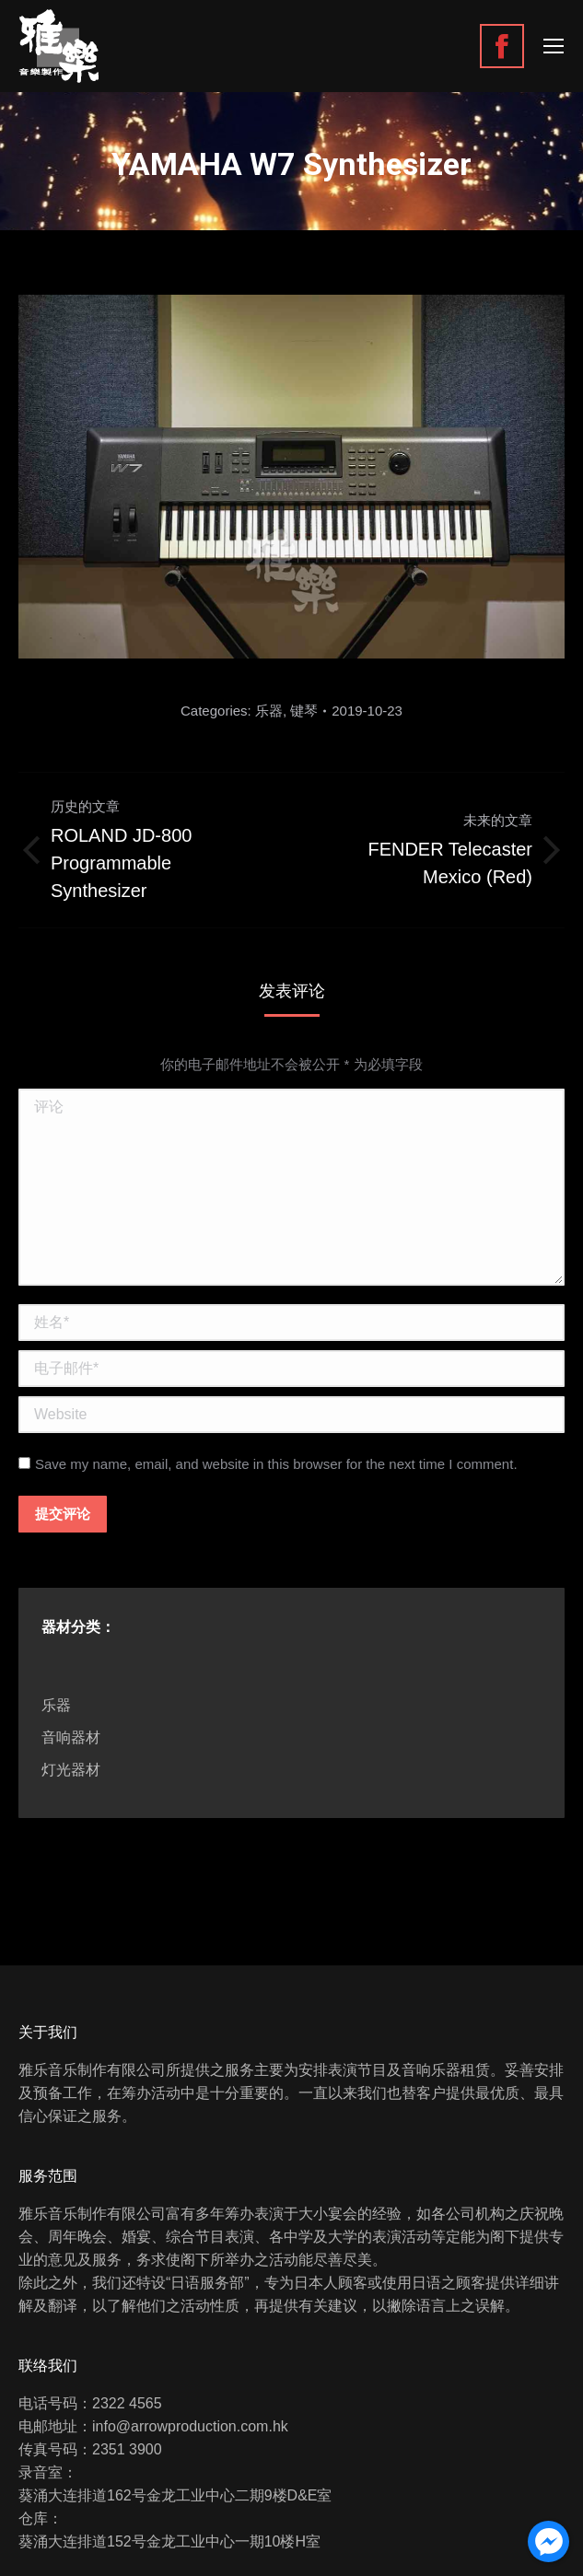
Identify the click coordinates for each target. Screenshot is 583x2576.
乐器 (269, 710)
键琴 (304, 710)
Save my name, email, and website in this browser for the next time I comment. (276, 1464)
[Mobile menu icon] (553, 46)
